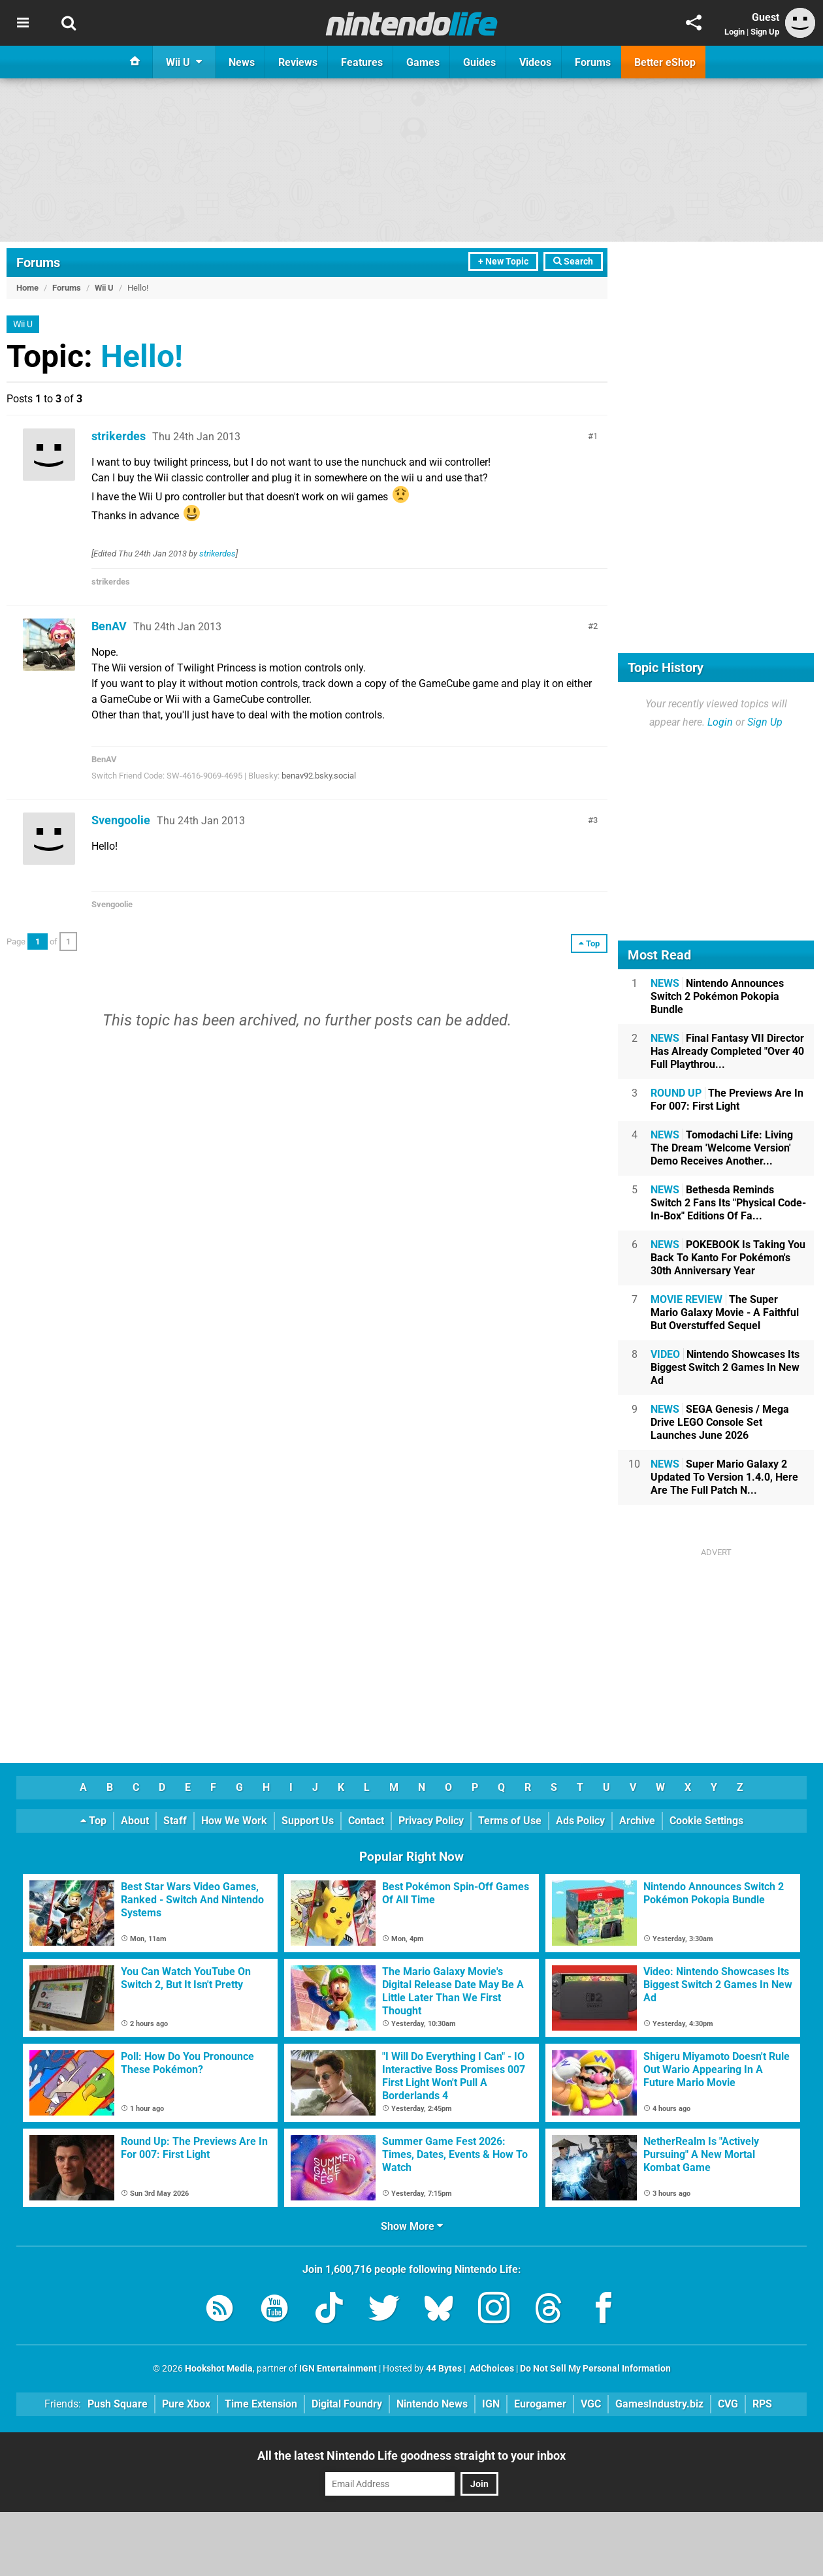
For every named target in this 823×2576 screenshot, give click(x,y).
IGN (491, 2404)
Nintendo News (432, 2404)
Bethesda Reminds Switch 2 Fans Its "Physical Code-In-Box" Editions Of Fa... (728, 1202)
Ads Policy (580, 1820)
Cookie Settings (706, 1820)
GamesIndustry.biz (659, 2404)
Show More (412, 2226)
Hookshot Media (219, 2368)
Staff (175, 1820)
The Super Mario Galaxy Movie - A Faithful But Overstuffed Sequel (725, 1312)
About (135, 1820)
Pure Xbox (186, 2404)
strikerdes (118, 436)
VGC (591, 2404)
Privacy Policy (431, 1820)
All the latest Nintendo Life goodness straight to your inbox (411, 2455)
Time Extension (261, 2404)
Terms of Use (509, 1820)
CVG (728, 2404)
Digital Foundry (347, 2404)
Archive (637, 1820)
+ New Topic (503, 261)
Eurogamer (540, 2404)
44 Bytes (444, 2368)
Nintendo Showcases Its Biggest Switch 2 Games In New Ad (725, 1367)
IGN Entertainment (338, 2368)
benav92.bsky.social (319, 776)
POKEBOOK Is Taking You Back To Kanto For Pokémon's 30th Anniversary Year (728, 1257)
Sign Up (764, 32)
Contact (366, 1820)
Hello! (142, 356)
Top (93, 1820)
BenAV (109, 626)
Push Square (118, 2404)
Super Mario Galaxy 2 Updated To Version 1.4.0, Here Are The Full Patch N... (724, 1477)
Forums (38, 262)
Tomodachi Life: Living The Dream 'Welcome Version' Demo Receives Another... (722, 1148)
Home (27, 288)
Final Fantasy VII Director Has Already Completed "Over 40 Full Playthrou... (727, 1051)
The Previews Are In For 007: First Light (727, 1099)
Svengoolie (120, 820)
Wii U (104, 288)
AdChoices (491, 2368)
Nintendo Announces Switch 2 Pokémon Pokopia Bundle (717, 996)
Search (573, 261)
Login (734, 32)
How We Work (234, 1820)
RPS (762, 2404)
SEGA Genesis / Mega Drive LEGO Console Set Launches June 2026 (720, 1422)
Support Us (308, 1820)
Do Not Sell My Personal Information (595, 2368)
